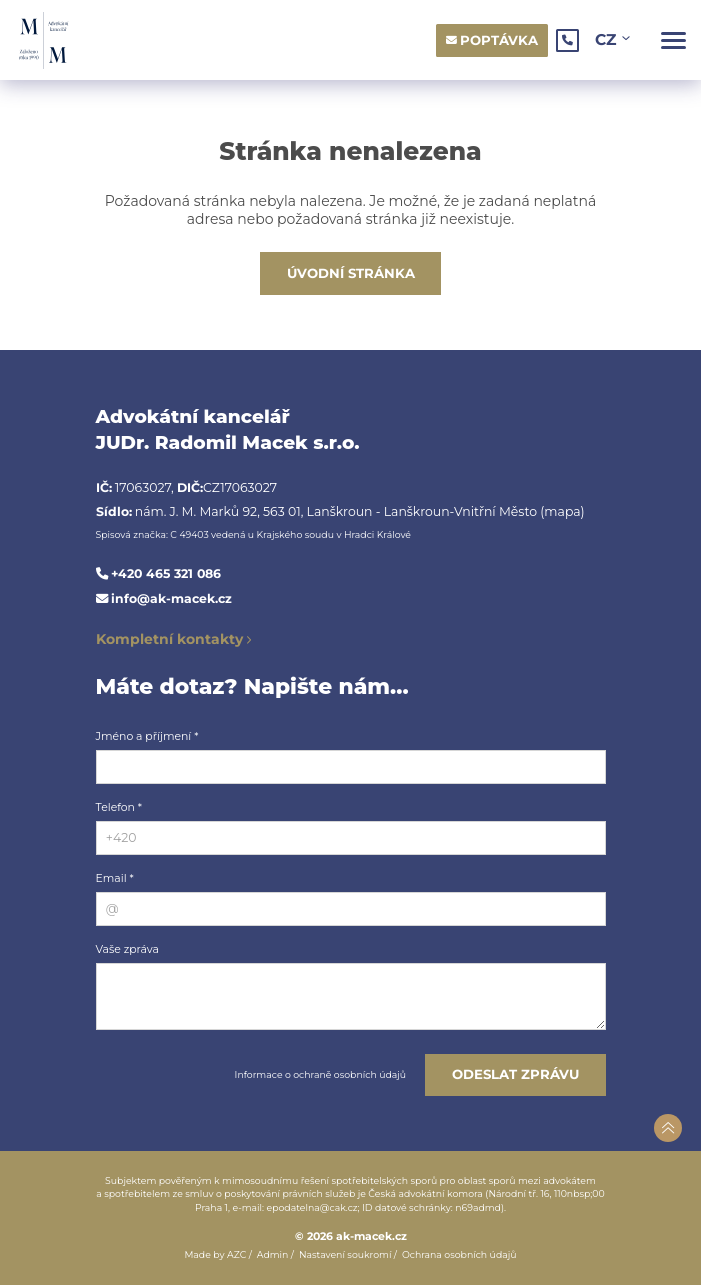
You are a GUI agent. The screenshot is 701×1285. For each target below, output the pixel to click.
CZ (607, 39)
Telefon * (119, 807)
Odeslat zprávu (515, 1074)
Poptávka (499, 40)
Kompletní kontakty (169, 639)
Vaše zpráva (127, 949)
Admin (273, 1254)
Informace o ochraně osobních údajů (320, 1074)
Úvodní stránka (351, 273)
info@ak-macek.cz (171, 598)
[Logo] (43, 40)
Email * (115, 878)
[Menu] (673, 40)
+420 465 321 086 (166, 573)
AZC (236, 1254)
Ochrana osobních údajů (459, 1254)
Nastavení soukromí (345, 1254)
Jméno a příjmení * (147, 736)
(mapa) (562, 511)
